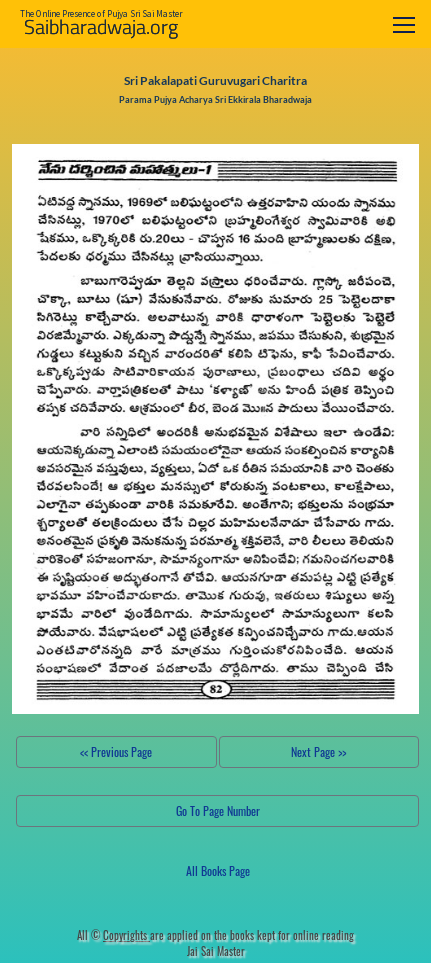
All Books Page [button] (218, 870)
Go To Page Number (218, 810)
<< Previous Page (116, 751)
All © (113, 935)
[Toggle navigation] (404, 24)
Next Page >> (318, 751)
